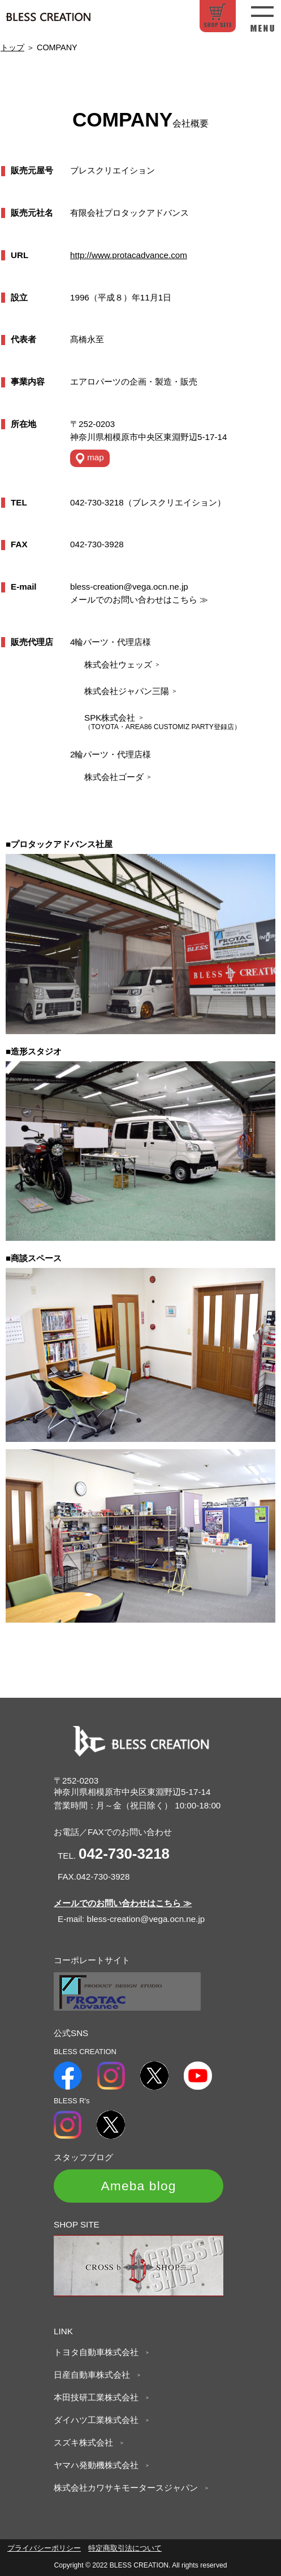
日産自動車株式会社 (95, 2374)
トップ (12, 47)
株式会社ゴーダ (118, 777)
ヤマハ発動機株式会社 (100, 2465)
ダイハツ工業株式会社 (100, 2420)
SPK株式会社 (114, 717)
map (90, 458)
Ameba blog (138, 2185)
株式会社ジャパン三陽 (131, 691)
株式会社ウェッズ (122, 664)
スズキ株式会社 (87, 2442)
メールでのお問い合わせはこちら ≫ (139, 599)
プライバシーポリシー (44, 2548)
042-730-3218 (124, 1854)
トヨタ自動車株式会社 (100, 2352)
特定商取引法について (125, 2548)
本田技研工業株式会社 (100, 2397)
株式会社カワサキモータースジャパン (129, 2487)
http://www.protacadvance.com (128, 255)
